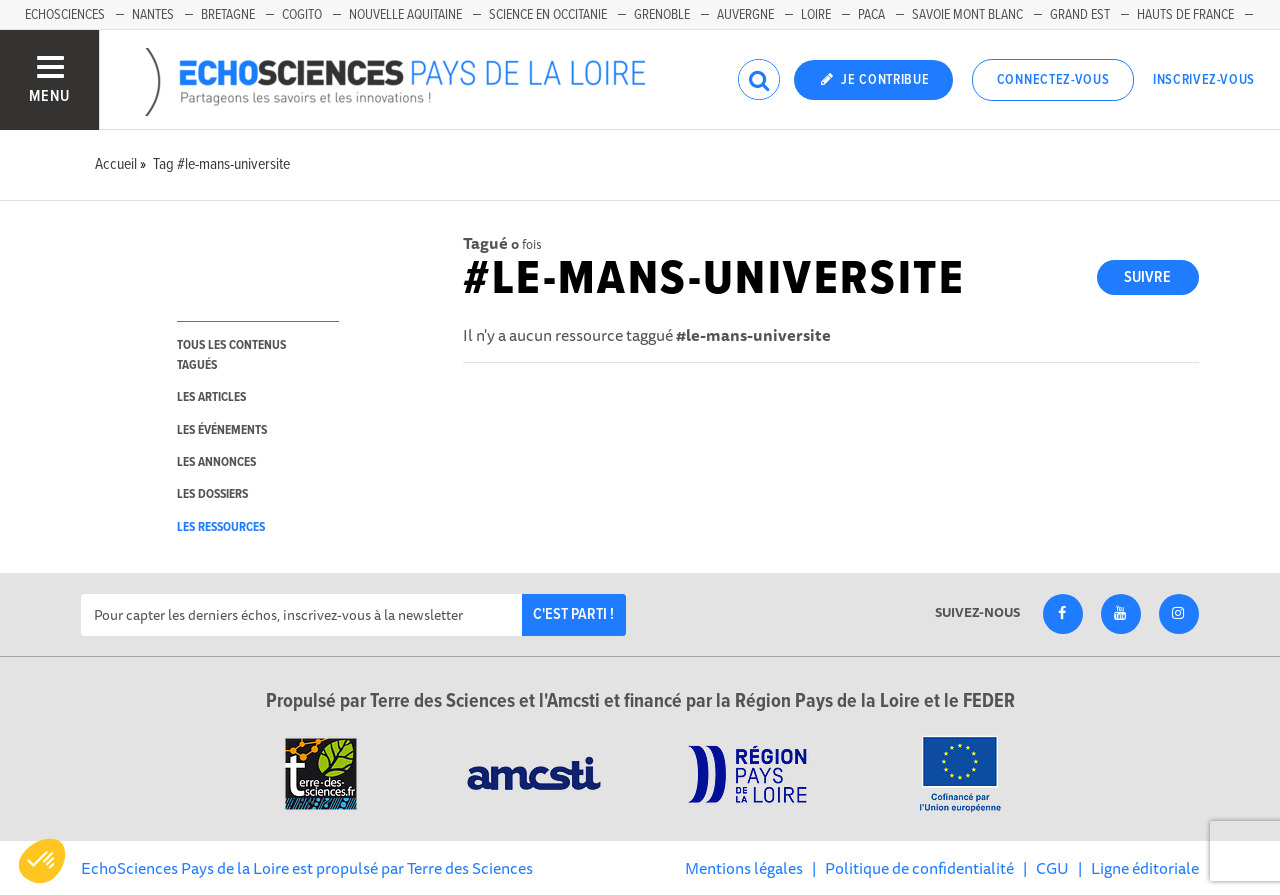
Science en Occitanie (548, 15)
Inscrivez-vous (1204, 80)
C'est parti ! (573, 614)
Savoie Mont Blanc (967, 15)
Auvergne (745, 15)
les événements (222, 430)
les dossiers (212, 494)
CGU (1052, 868)
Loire (816, 15)
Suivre (1147, 277)
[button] (42, 861)
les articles (211, 397)
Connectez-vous (1053, 80)
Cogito (302, 15)
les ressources (221, 527)
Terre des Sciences (470, 868)
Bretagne (228, 15)
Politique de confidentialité (919, 868)
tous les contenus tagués (231, 355)
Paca (871, 15)
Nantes (153, 15)
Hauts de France (1185, 15)
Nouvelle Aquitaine (405, 15)
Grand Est (1080, 15)
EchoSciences (65, 15)
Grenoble (662, 15)
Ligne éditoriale (1145, 868)
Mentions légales (744, 868)
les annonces (216, 462)
